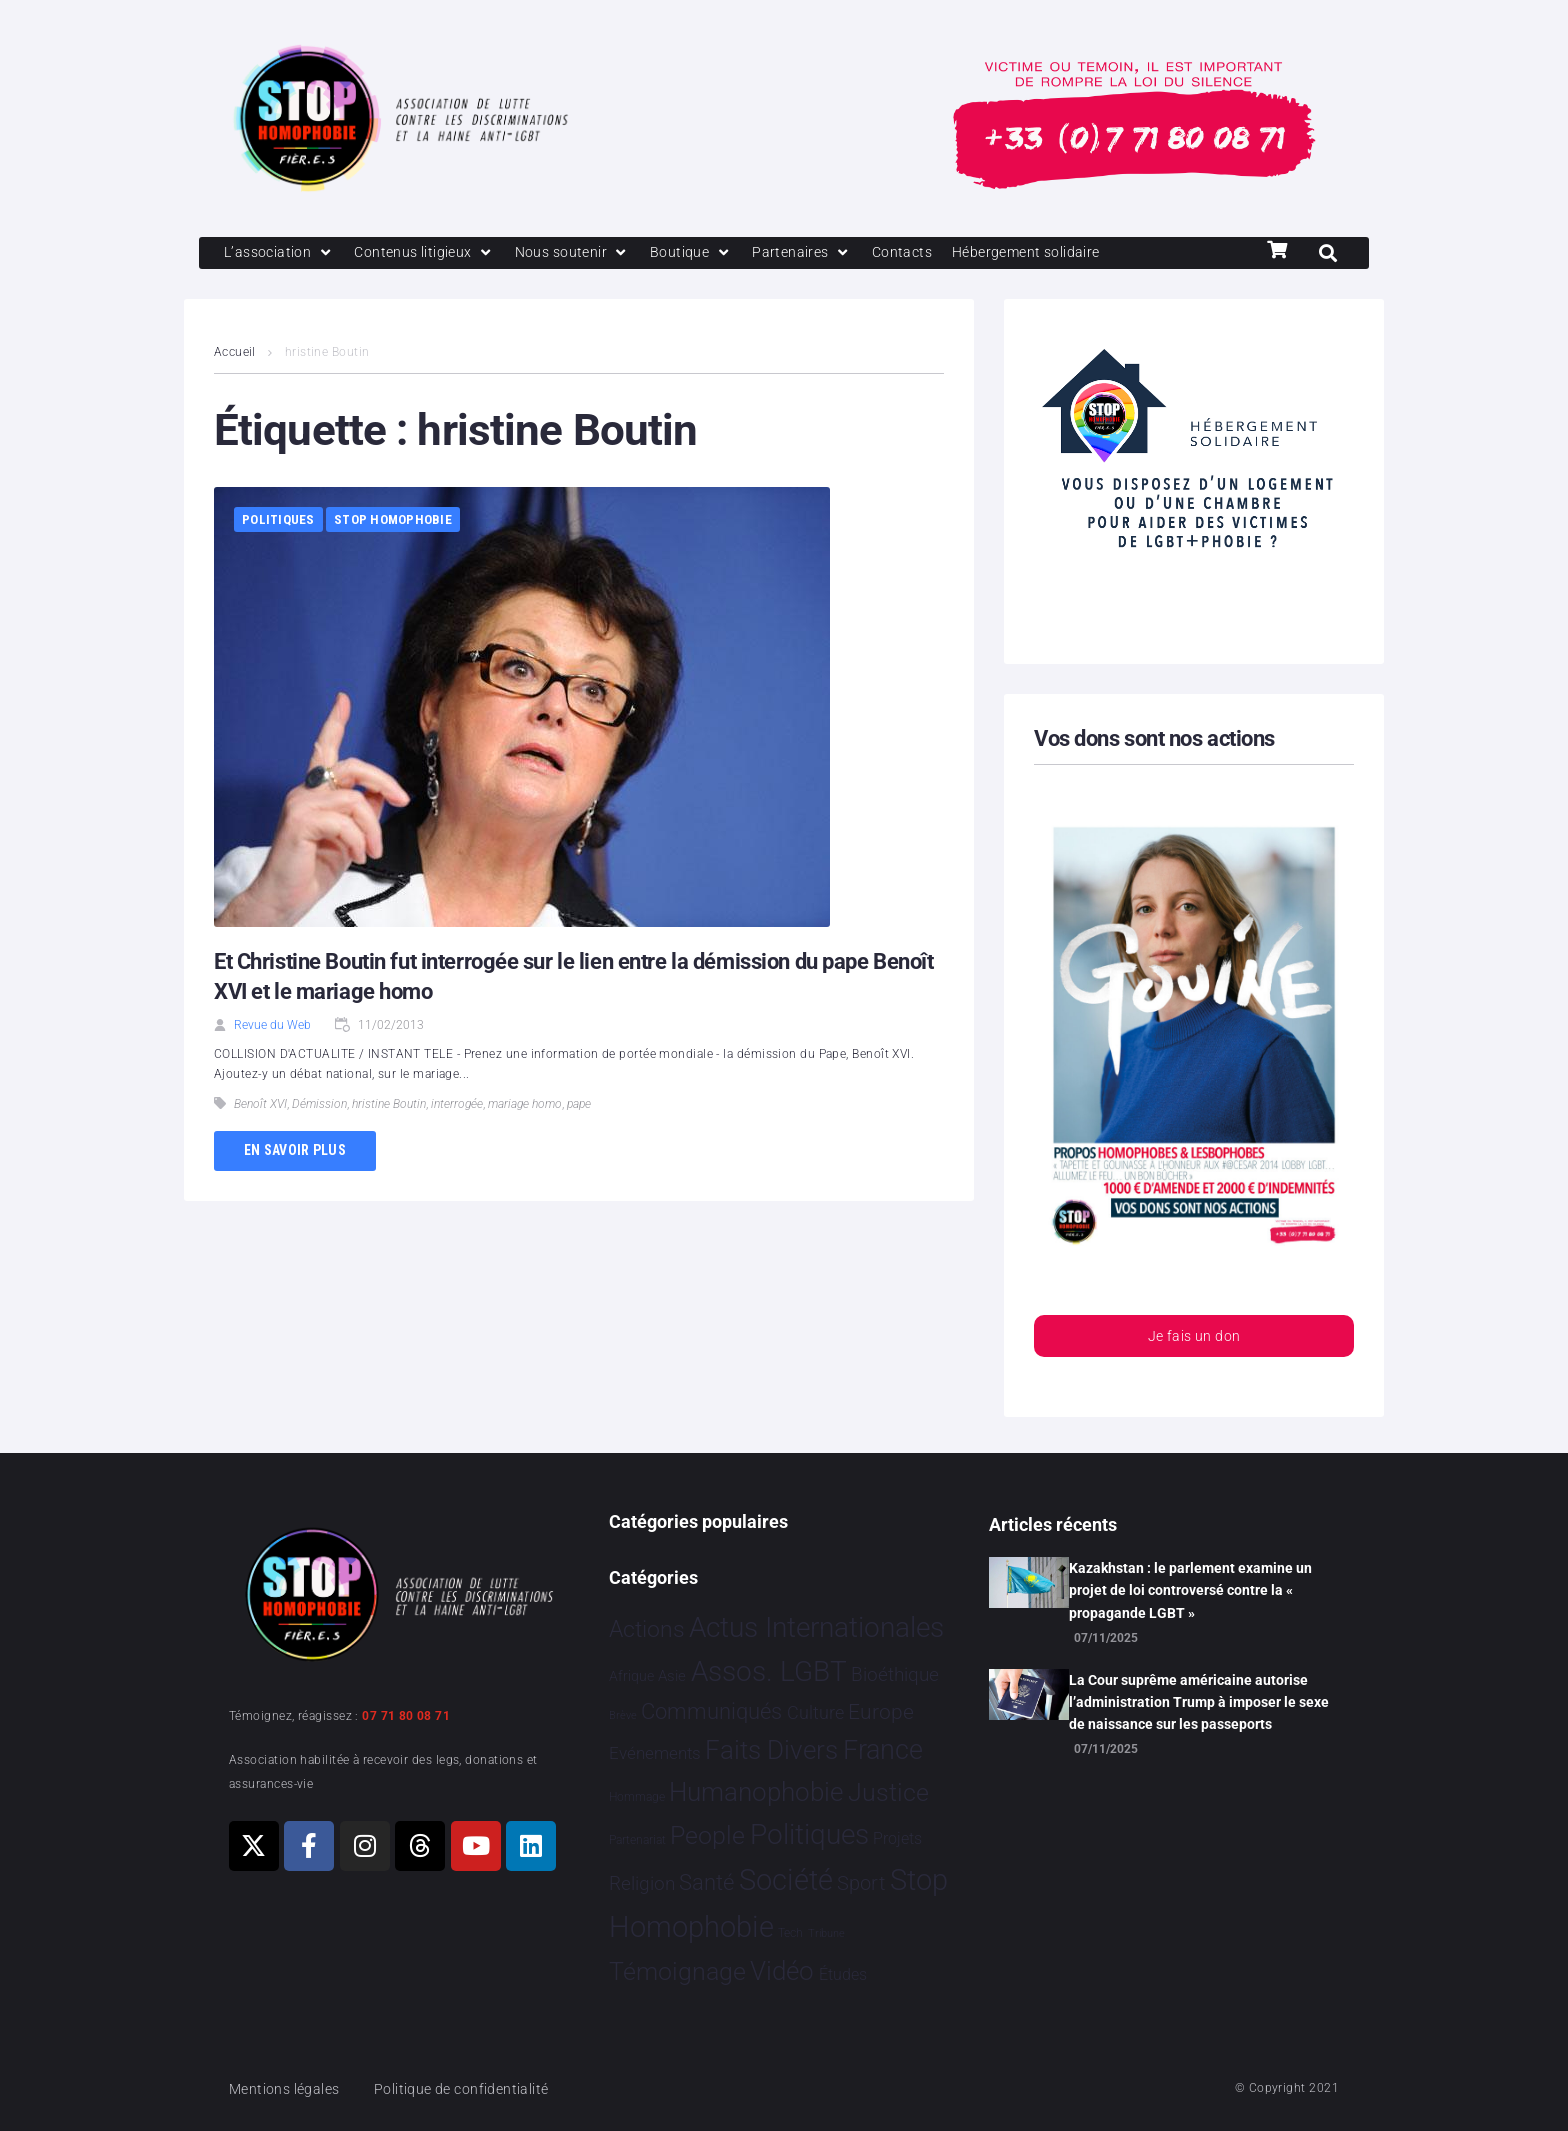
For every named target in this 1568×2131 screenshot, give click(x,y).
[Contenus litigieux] (432, 254)
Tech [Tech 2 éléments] (790, 1933)
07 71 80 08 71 (406, 1716)
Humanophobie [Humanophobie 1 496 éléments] (756, 1792)
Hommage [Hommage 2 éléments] (637, 1797)
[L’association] (281, 254)
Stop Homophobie (393, 521)
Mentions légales (288, 2089)
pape (579, 1106)
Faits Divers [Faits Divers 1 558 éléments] (771, 1750)
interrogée (457, 1106)
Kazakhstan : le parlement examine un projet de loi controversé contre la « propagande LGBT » (1190, 1590)
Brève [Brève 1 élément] (623, 1715)
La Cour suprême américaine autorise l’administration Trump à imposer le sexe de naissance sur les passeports (1199, 1702)
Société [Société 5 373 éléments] (786, 1880)
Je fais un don (1194, 1339)
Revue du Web (272, 1027)
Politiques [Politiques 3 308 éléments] (809, 1834)
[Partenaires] (820, 254)
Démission (319, 1106)
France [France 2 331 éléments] (883, 1750)
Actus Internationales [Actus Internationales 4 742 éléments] (816, 1627)
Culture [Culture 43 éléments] (815, 1713)
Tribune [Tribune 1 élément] (826, 1933)
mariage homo (525, 1106)
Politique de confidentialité (473, 2089)
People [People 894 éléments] (707, 1835)
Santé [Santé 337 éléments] (706, 1882)
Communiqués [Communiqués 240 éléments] (711, 1711)
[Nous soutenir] (585, 254)
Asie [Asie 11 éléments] (672, 1676)
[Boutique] (708, 254)
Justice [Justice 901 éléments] (888, 1792)
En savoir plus (295, 1152)
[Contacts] (924, 254)
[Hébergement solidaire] (1054, 254)
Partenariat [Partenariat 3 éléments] (637, 1840)
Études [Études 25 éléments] (843, 1974)
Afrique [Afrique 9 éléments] (631, 1676)
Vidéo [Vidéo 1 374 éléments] (782, 1971)
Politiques (278, 521)
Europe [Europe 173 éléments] (881, 1712)
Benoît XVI (260, 1106)
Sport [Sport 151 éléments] (861, 1883)
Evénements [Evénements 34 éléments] (655, 1753)
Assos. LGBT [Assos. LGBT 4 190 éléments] (769, 1671)
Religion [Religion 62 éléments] (642, 1884)
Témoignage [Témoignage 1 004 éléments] (677, 1971)
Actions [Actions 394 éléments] (647, 1629)
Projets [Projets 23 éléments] (897, 1838)
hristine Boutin (389, 1106)
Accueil (235, 354)
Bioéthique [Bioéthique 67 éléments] (895, 1675)
